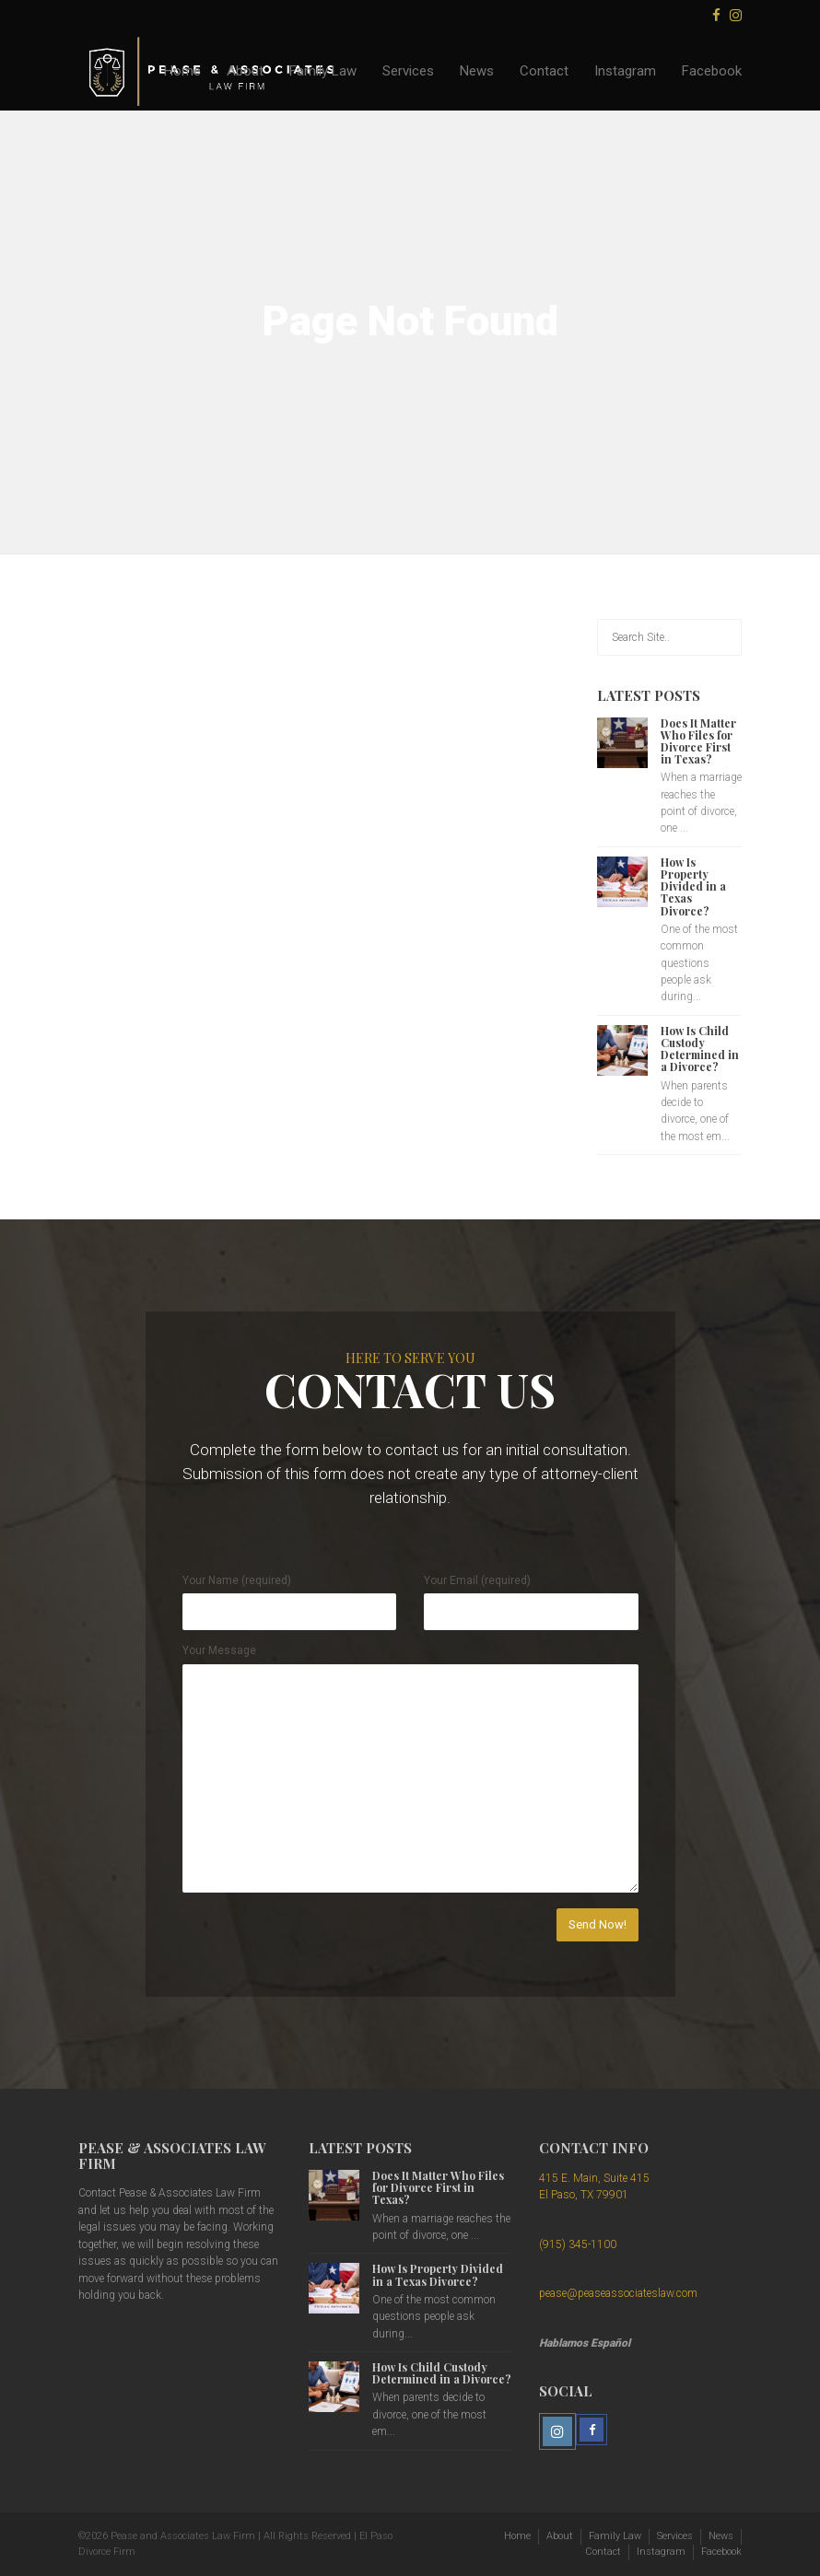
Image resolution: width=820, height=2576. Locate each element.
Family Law (323, 71)
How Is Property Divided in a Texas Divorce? (693, 886)
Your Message (219, 1650)
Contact (544, 71)
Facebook (712, 71)
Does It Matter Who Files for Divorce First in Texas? (698, 741)
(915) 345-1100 (577, 2244)
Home (182, 71)
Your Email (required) (477, 1580)
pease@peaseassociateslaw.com (618, 2293)
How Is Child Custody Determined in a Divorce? (700, 1049)
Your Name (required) (236, 1580)
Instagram (625, 71)
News (477, 71)
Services (408, 71)
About (245, 71)
